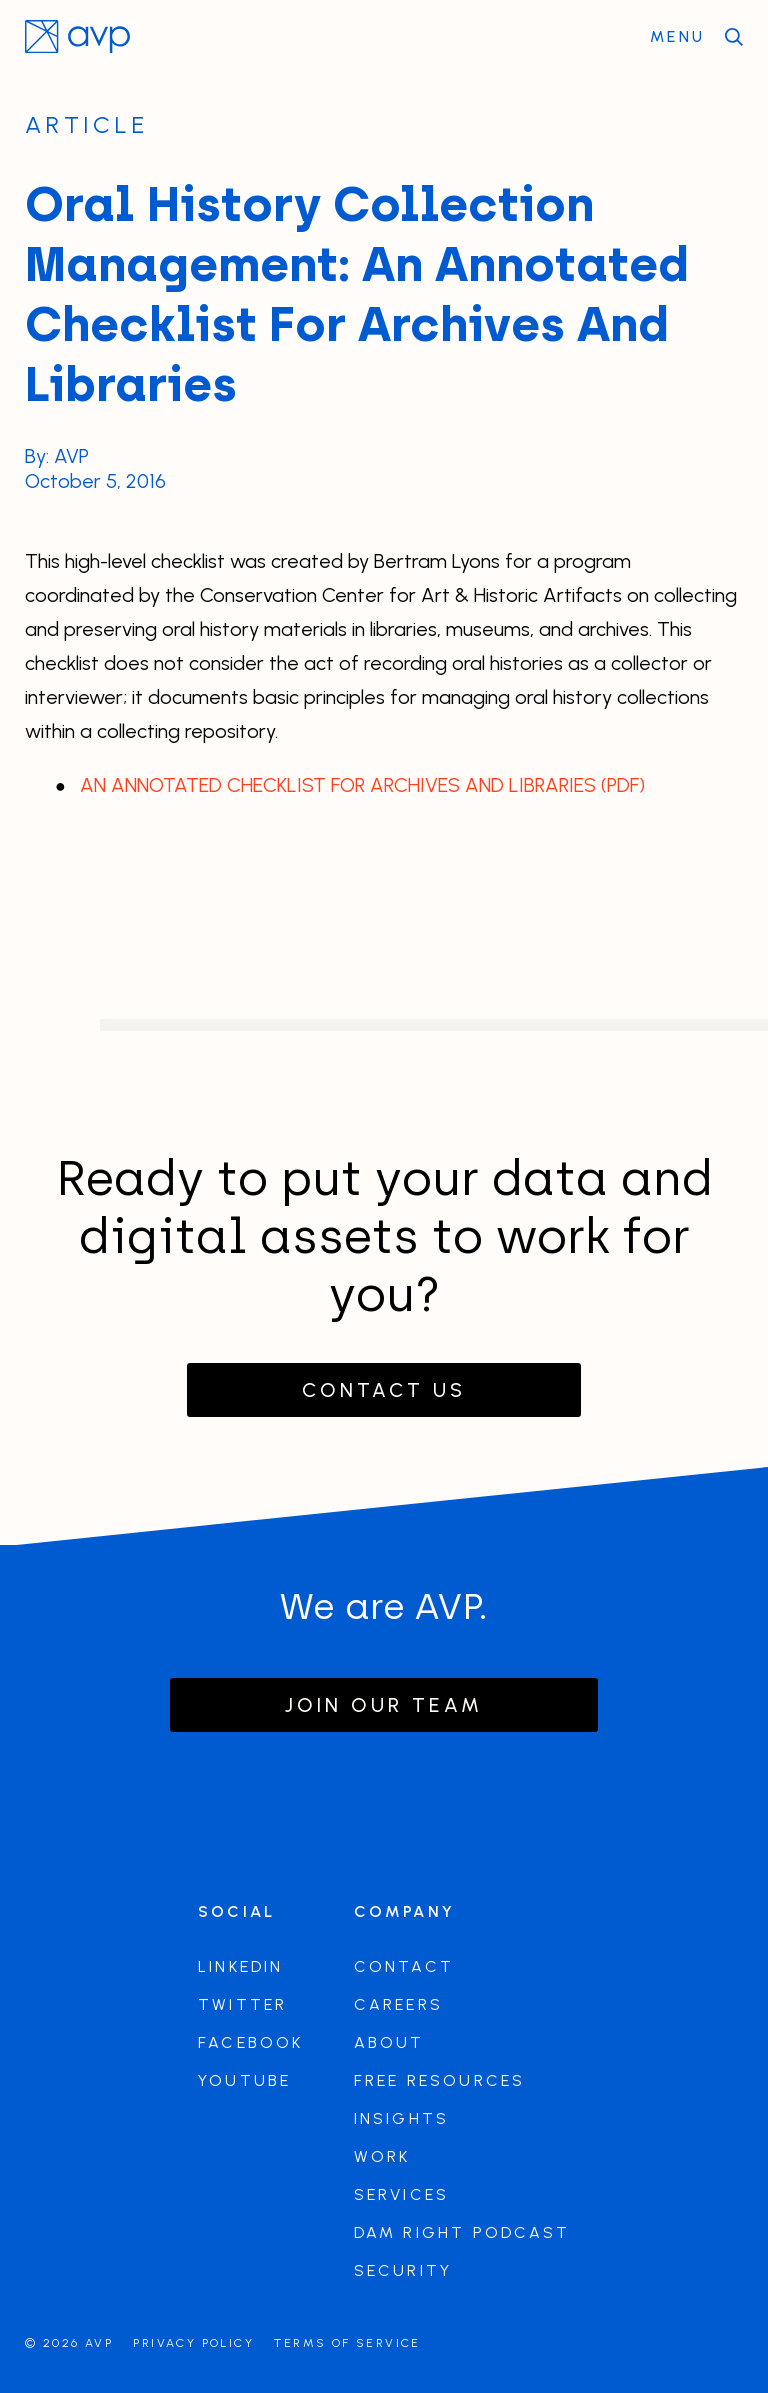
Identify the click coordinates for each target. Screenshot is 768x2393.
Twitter (242, 2004)
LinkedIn (241, 1966)
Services (402, 2194)
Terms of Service (347, 2343)
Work (382, 2156)
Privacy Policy (193, 2343)
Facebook (251, 2042)
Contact (404, 1966)
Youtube (244, 2080)
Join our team (384, 1705)
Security (403, 2270)
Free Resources (440, 2080)
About (389, 2042)
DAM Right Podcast (462, 2232)
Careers (398, 2004)
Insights (402, 2118)
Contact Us (384, 1390)
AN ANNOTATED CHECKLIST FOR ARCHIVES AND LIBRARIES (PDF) (362, 785)
